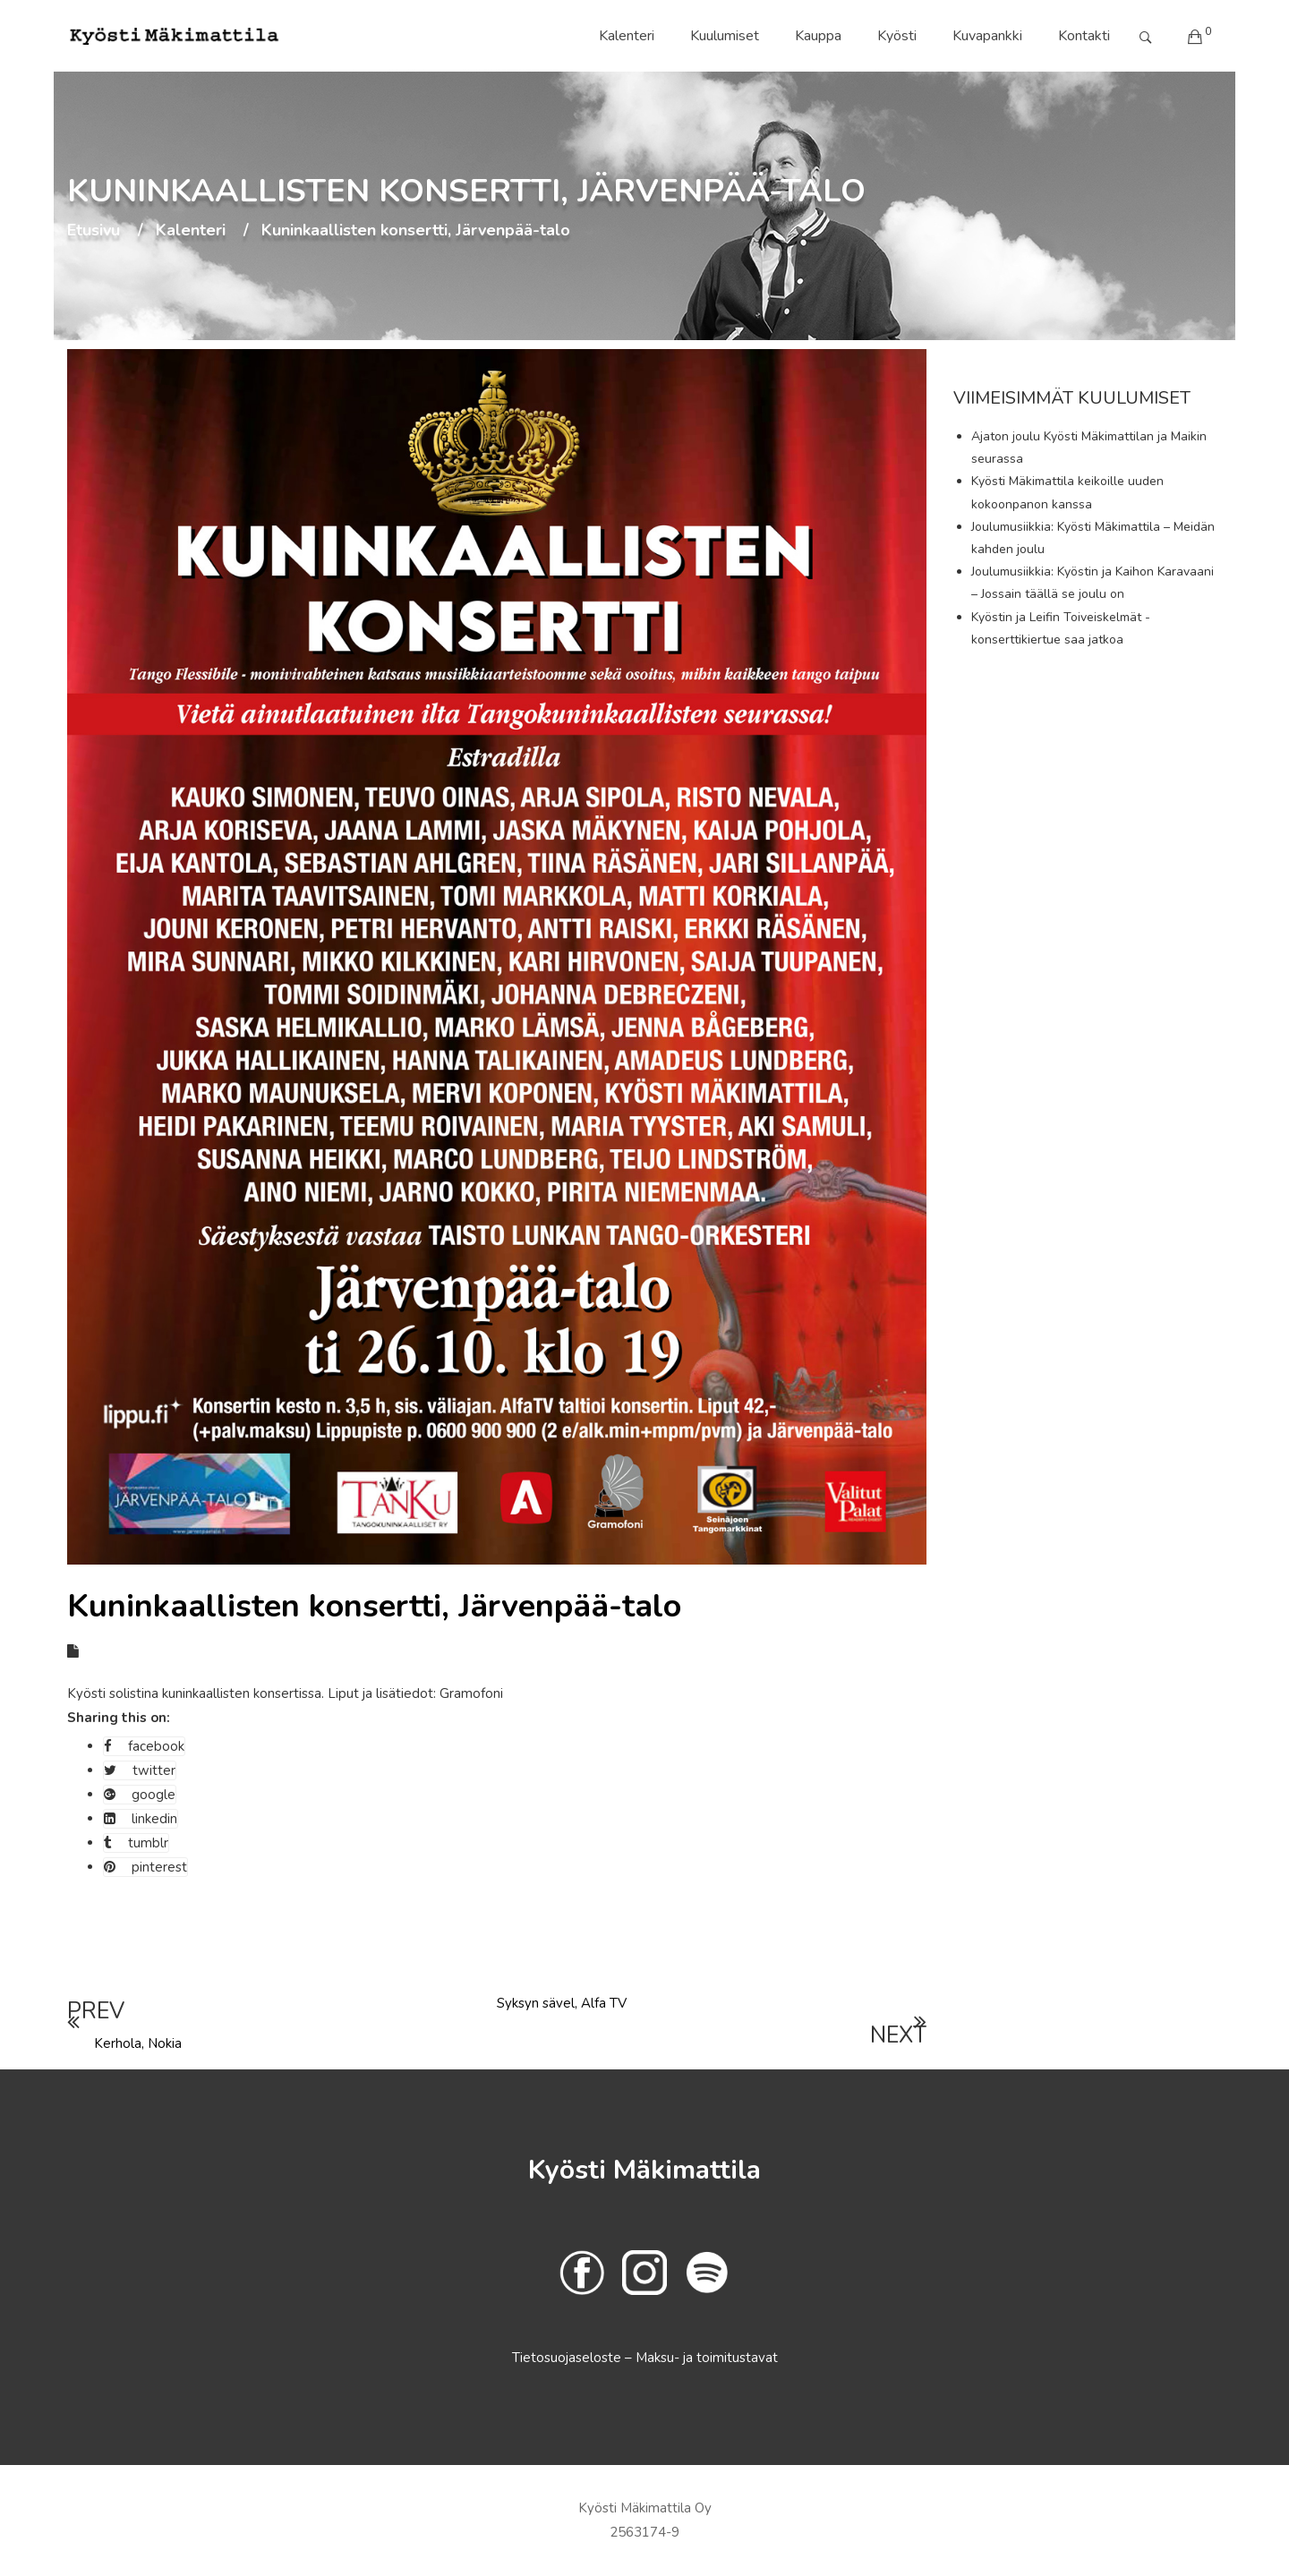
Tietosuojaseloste (568, 2358)
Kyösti (897, 36)
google (139, 1795)
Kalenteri (626, 36)
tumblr (136, 1843)
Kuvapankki (987, 36)
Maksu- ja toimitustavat (707, 2358)
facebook (144, 1746)
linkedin (140, 1819)
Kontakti (1084, 36)
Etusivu (93, 231)
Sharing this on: (118, 1718)
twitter (139, 1770)
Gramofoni (469, 1693)
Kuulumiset (724, 36)
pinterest (145, 1867)
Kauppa (818, 36)
